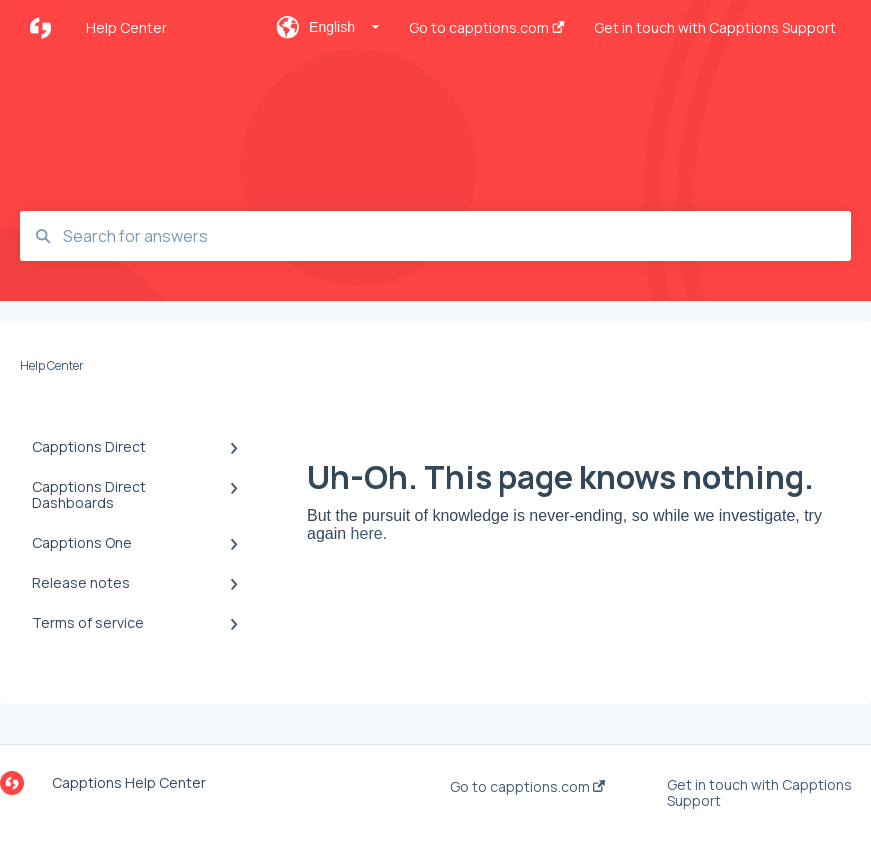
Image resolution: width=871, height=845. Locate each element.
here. (369, 533)
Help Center (126, 27)
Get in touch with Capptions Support (759, 793)
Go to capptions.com (527, 787)
